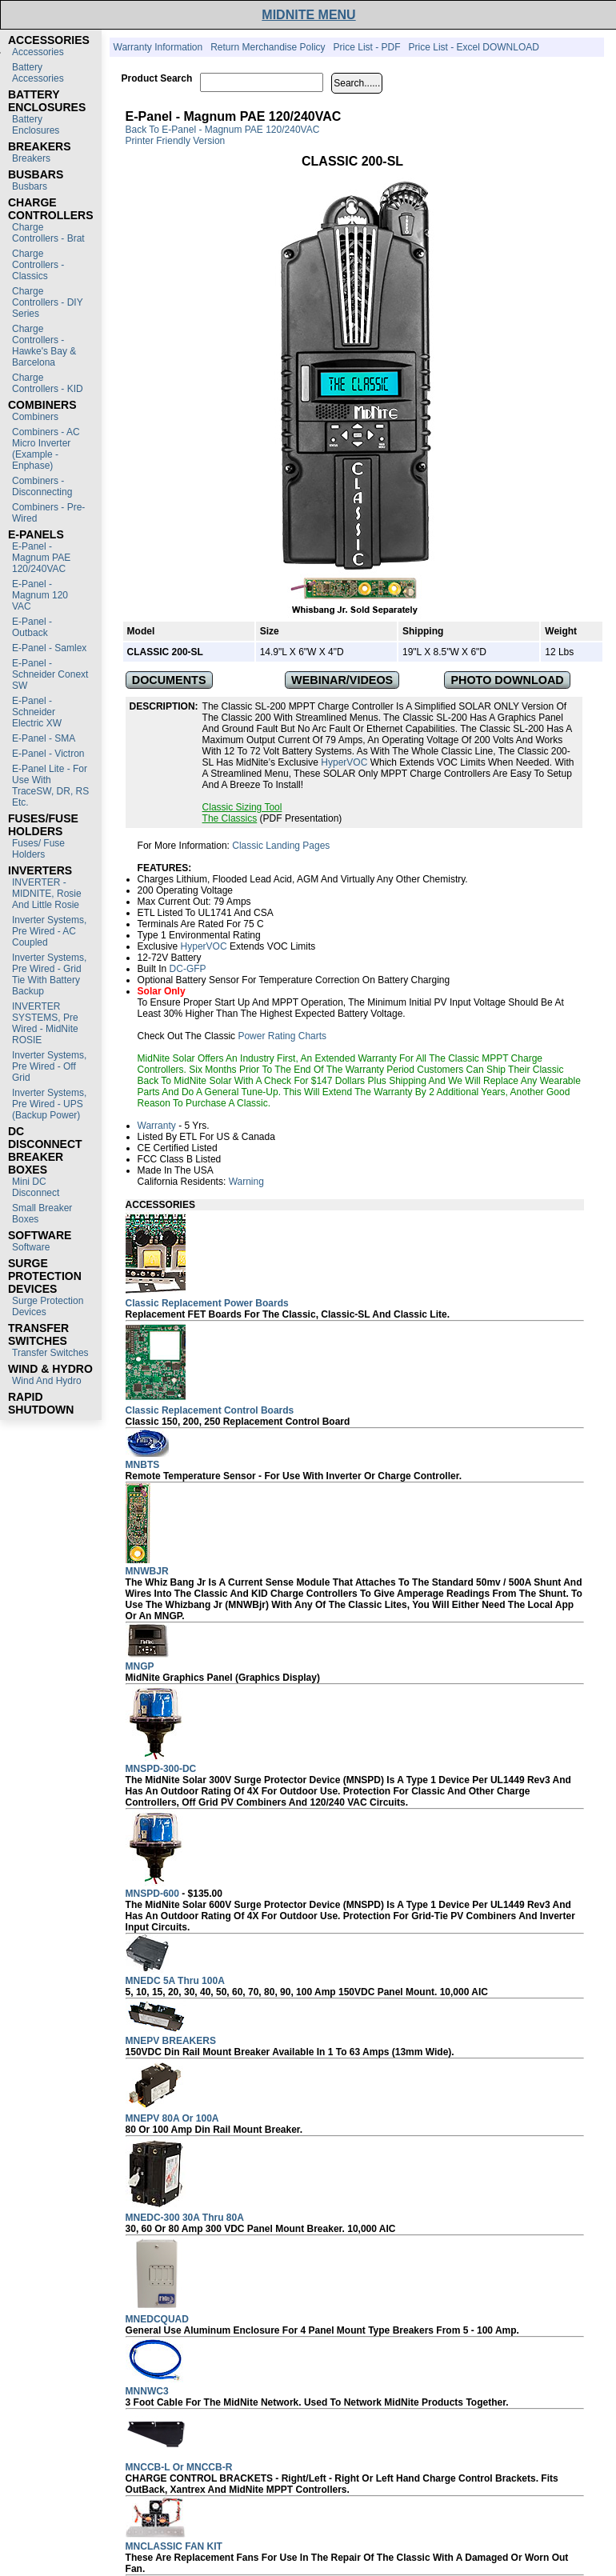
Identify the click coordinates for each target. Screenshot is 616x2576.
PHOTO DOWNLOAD (506, 680)
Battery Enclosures (35, 125)
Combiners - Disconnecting (42, 486)
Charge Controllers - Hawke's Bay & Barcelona (44, 345)
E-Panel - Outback (32, 627)
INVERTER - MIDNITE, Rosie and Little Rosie (47, 893)
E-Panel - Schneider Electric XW (37, 712)
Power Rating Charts (282, 1036)
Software (31, 1247)
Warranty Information (158, 47)
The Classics (230, 818)
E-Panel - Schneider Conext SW (50, 674)
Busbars (29, 186)
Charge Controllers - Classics (38, 265)
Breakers (31, 158)
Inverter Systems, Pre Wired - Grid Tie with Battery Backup (49, 974)
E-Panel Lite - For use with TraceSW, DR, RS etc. (50, 785)
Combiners (35, 416)
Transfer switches (50, 1352)
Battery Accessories (38, 73)
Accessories (38, 52)
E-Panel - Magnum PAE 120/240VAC (41, 557)
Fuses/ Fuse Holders (38, 849)
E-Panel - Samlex (49, 648)
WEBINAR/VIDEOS (342, 680)
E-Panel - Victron (48, 753)
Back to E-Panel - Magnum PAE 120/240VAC (223, 129)
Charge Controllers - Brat (48, 233)
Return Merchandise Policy (267, 47)
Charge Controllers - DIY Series (47, 302)
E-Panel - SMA (43, 738)
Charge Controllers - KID (47, 383)
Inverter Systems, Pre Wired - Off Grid (49, 1066)
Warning (246, 1181)
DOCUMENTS (169, 680)
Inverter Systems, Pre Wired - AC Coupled (49, 931)
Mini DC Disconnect (35, 1187)
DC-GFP (188, 968)
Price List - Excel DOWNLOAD (474, 47)
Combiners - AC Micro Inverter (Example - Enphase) (46, 448)
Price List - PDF (367, 47)
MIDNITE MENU (308, 15)
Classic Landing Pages (281, 845)
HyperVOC (344, 762)
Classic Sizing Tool (242, 807)
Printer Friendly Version (176, 140)
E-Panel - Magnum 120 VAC (40, 595)
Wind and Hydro (47, 1380)
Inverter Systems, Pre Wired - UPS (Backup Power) (49, 1104)
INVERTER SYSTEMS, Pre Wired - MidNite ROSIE (45, 1023)
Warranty (157, 1125)
